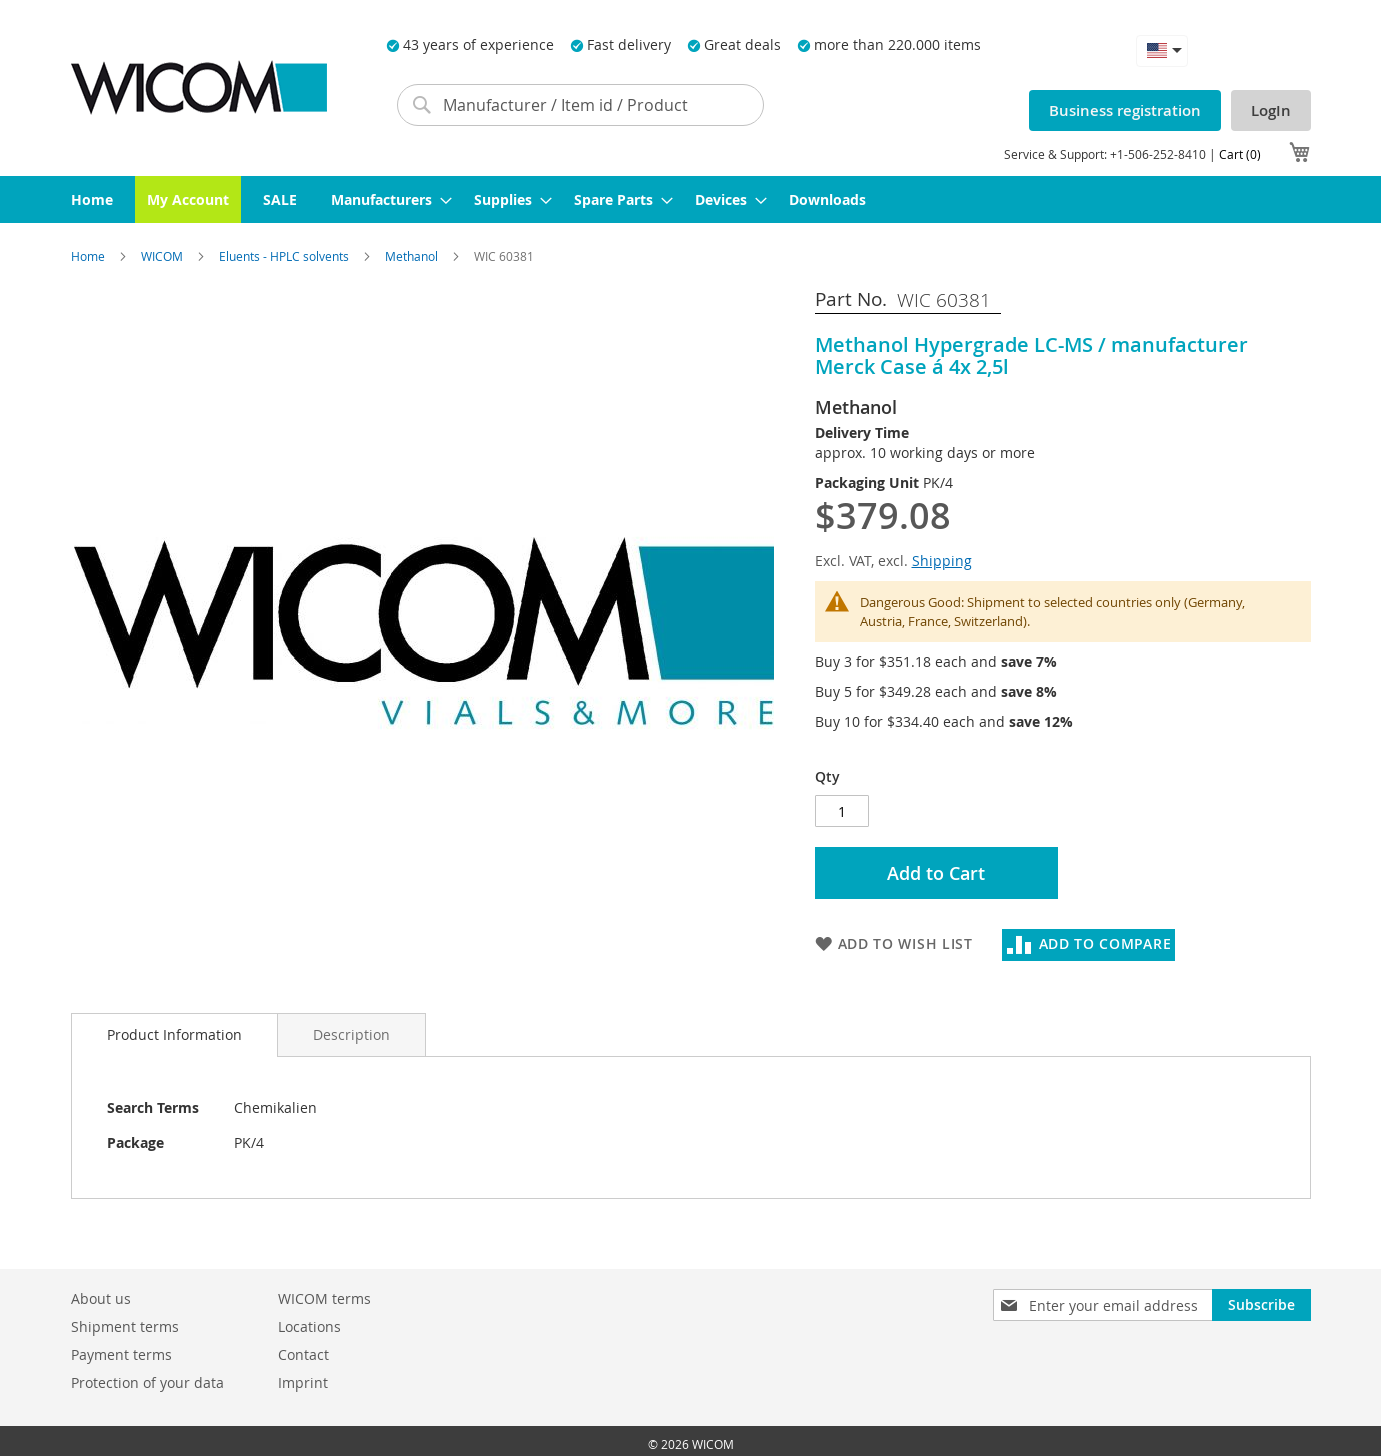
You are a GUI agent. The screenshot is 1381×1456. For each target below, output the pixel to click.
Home (89, 256)
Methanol (413, 256)
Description (351, 1034)
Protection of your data (147, 1382)
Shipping (942, 560)
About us (101, 1298)
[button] (1162, 50)
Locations (309, 1326)
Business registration (1125, 110)
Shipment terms (125, 1326)
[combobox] (581, 105)
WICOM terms (324, 1298)
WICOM (163, 256)
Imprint (303, 1382)
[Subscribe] (1261, 1305)
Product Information (174, 1034)
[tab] (174, 1035)
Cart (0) (1240, 154)
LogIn (1271, 110)
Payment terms (121, 1354)
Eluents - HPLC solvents (285, 256)
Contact (303, 1354)
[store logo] (199, 87)
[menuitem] (92, 199)
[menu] (691, 199)
